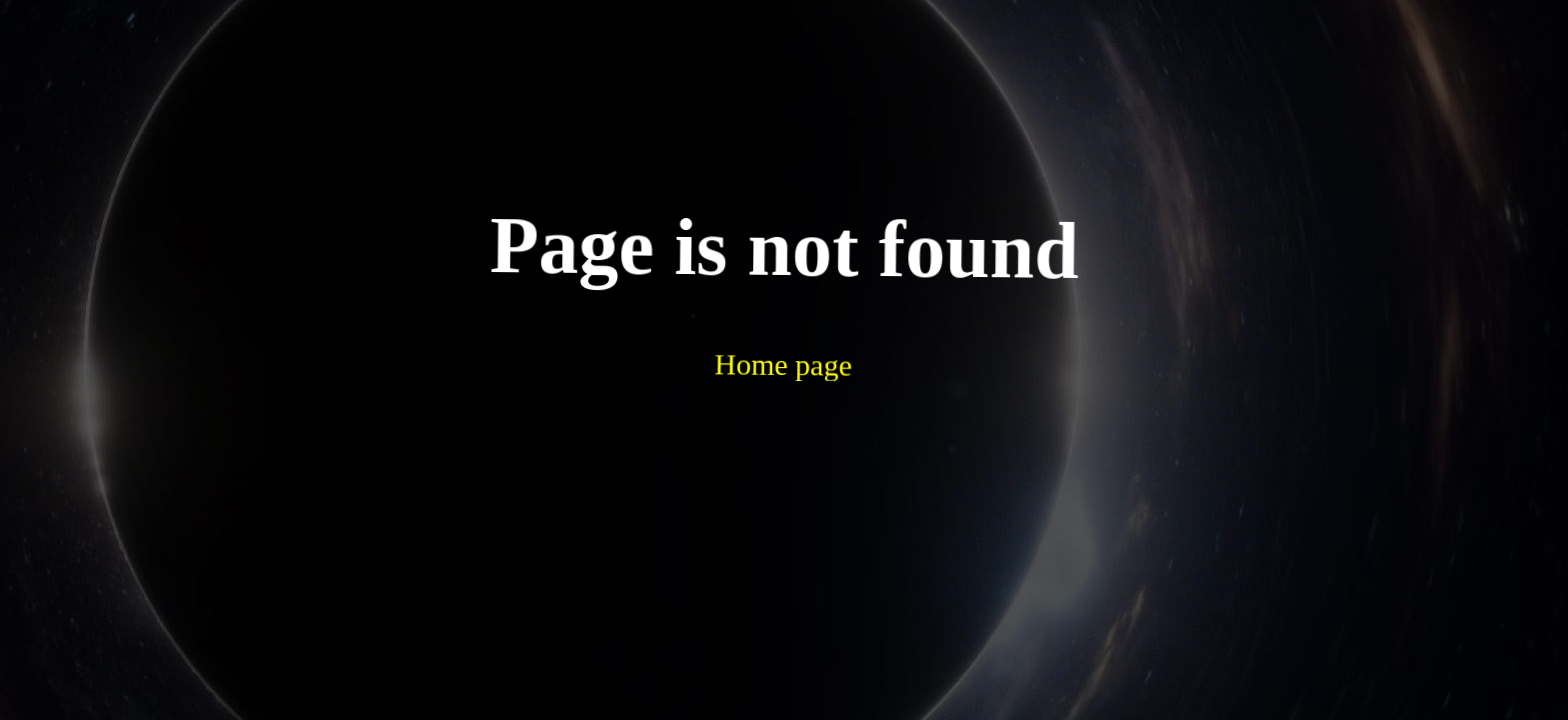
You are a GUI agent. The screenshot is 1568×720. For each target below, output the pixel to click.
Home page (733, 308)
